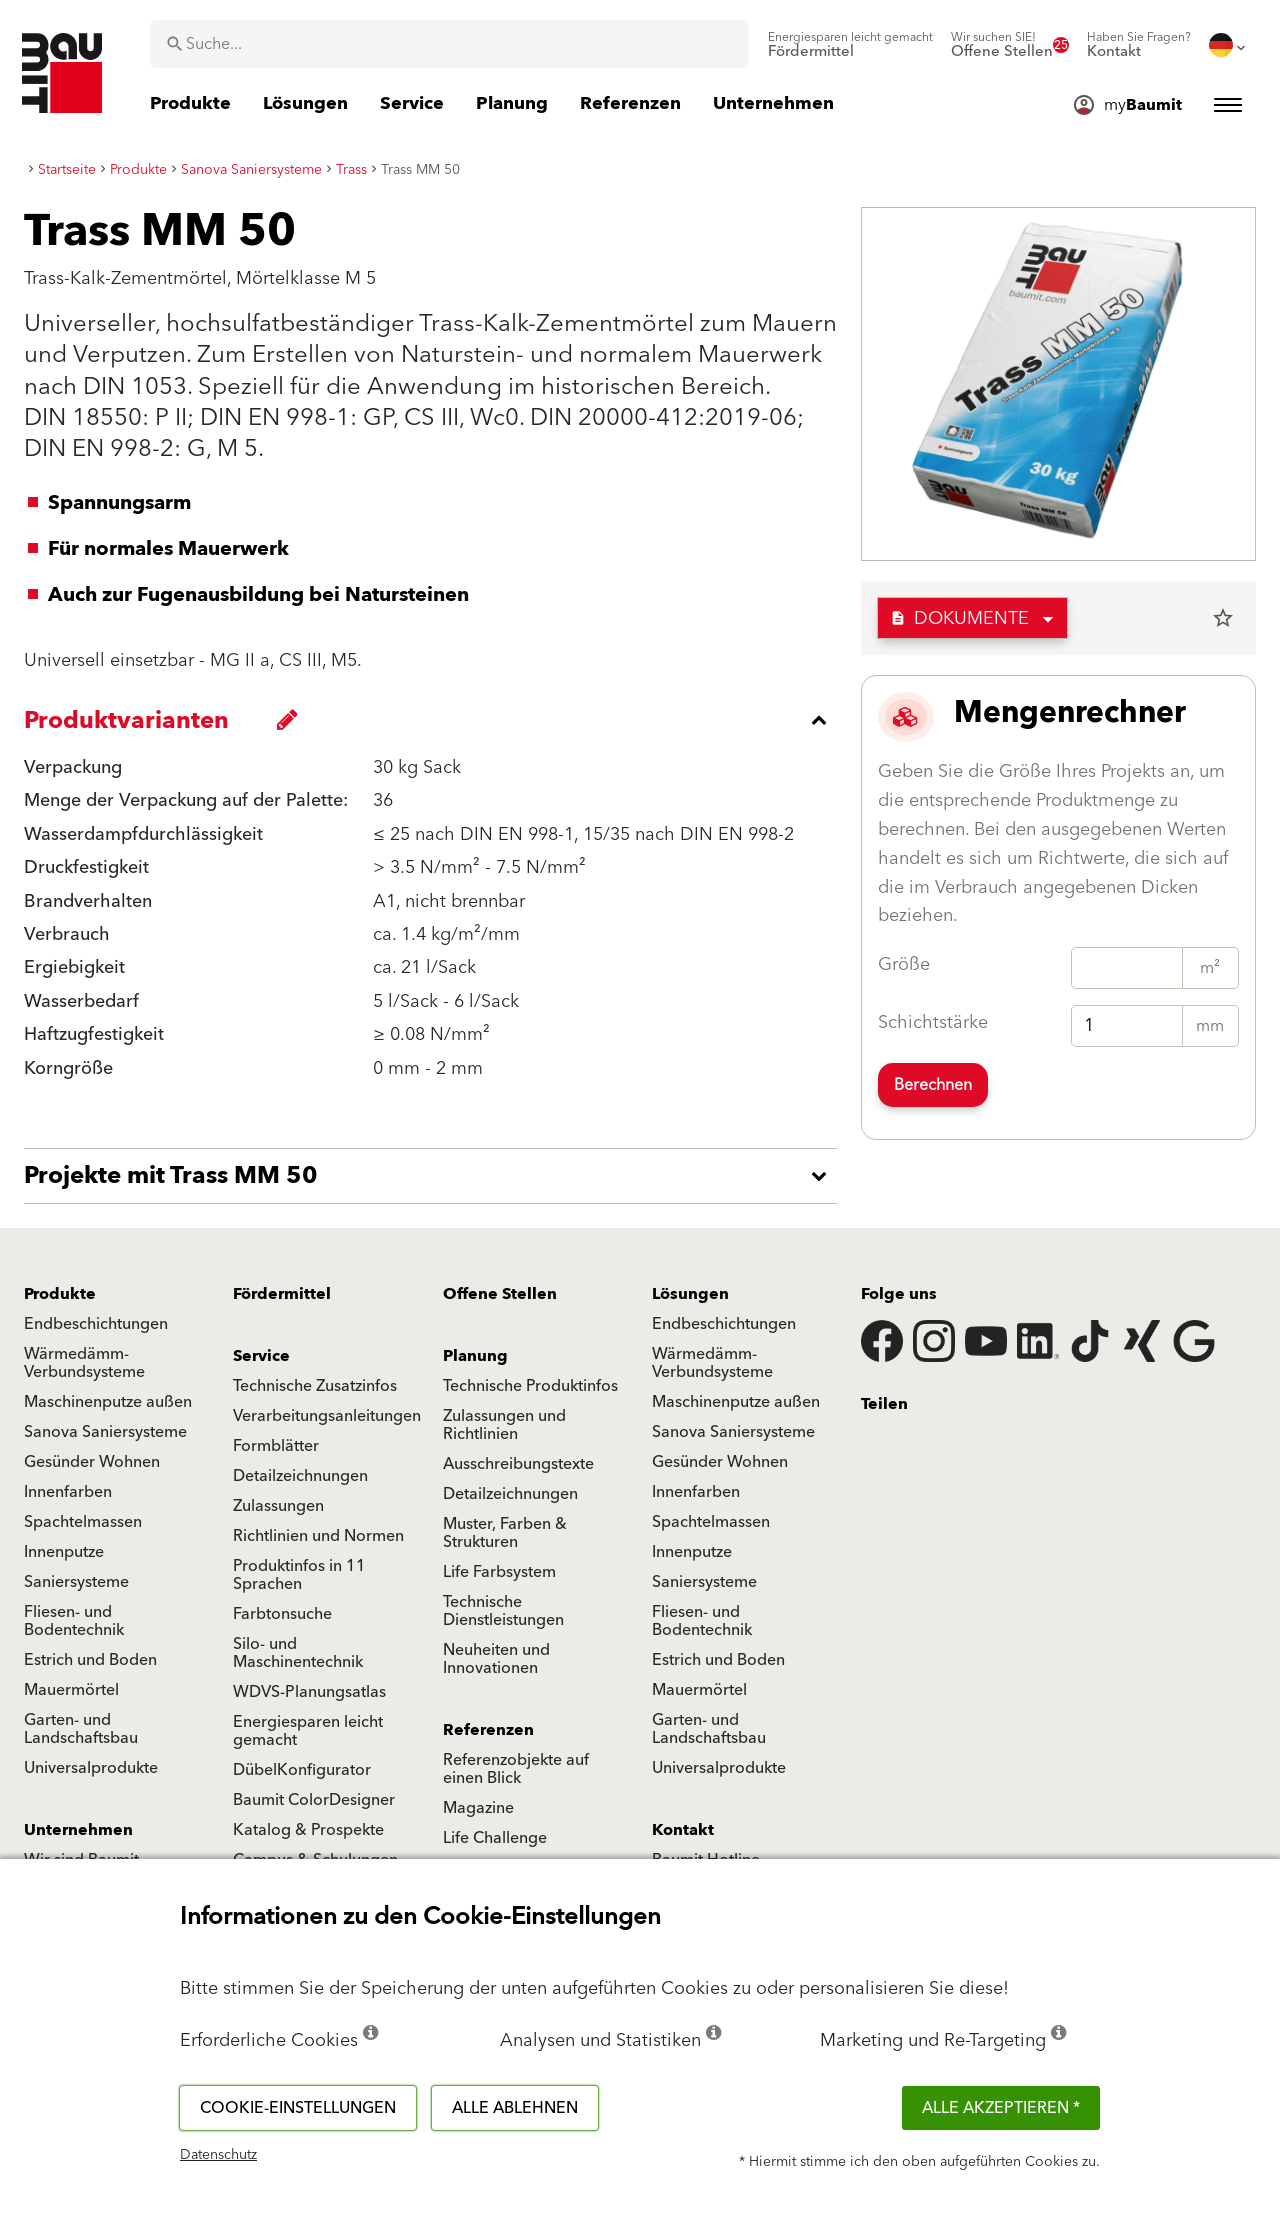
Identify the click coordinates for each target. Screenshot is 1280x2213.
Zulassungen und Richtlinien (504, 1425)
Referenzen (488, 1730)
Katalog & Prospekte (308, 1830)
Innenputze (64, 1552)
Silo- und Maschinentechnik (298, 1653)
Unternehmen (78, 1830)
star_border (1223, 618)
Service (261, 1356)
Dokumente (959, 618)
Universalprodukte (91, 1768)
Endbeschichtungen (96, 1324)
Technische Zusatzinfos (315, 1386)
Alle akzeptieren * (1001, 2108)
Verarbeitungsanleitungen (327, 1416)
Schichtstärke (933, 1022)
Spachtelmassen (83, 1522)
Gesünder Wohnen (92, 1462)
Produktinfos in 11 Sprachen (299, 1575)
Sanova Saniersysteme (105, 1432)
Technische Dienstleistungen (503, 1611)
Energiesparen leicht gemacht (308, 1731)
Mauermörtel (71, 1690)
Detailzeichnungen (300, 1476)
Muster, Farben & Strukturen (505, 1533)
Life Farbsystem (499, 1572)
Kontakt (683, 1830)
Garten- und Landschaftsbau (81, 1729)
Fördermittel (282, 1294)
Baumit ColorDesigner (314, 1800)
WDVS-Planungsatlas (309, 1692)
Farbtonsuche (282, 1614)
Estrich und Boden (90, 1660)
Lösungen (690, 1294)
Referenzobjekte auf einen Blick (516, 1769)
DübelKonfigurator (302, 1770)
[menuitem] (850, 45)
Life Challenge (495, 1838)
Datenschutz (218, 2155)
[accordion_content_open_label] (435, 1176)
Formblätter (276, 1446)
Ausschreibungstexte (518, 1464)
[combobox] (449, 44)
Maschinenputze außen (108, 1402)
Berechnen (933, 1085)
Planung (475, 1356)
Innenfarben (68, 1492)
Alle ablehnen (515, 2108)
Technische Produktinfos (530, 1386)
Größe (904, 964)
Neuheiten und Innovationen (496, 1659)
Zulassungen (278, 1506)
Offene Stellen (500, 1294)
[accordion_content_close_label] (435, 720)
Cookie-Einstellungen (298, 2108)
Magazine (478, 1808)
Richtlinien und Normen (318, 1536)
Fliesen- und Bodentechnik (74, 1621)
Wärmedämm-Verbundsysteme (84, 1363)
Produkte (60, 1294)
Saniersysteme (76, 1582)
